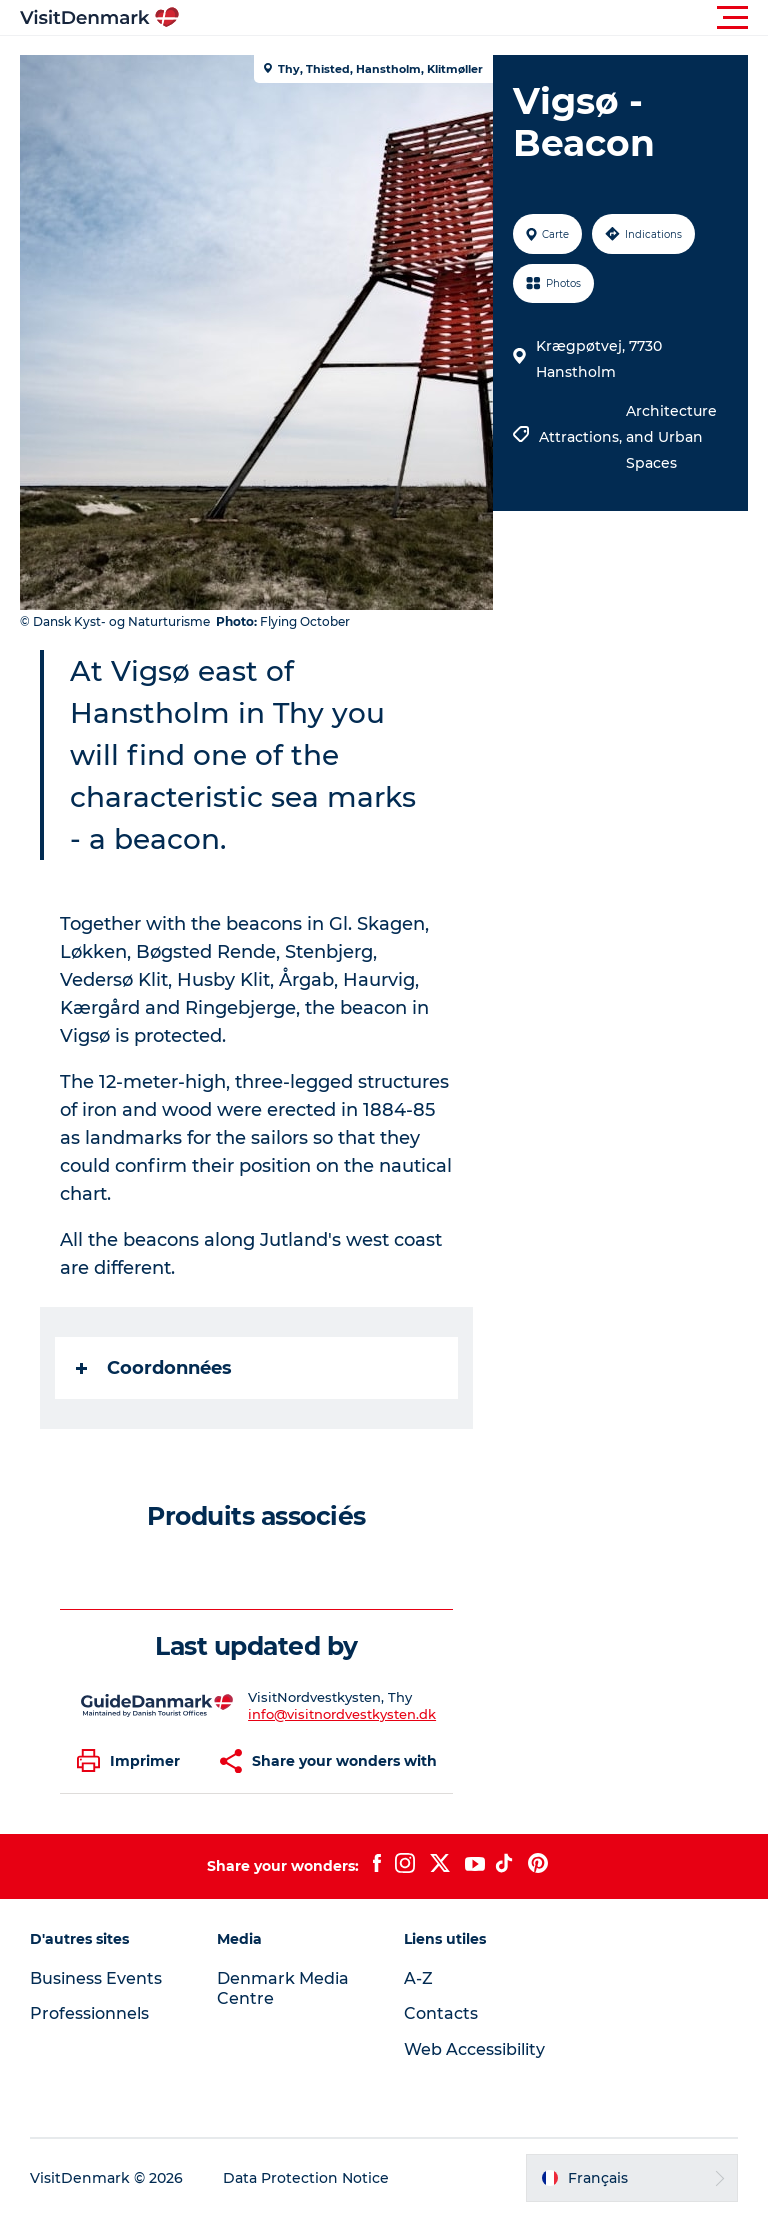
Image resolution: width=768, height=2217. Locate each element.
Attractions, (582, 437)
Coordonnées (154, 1368)
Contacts (441, 2013)
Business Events (96, 1978)
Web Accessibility (474, 2049)
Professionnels (89, 2013)
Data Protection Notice (306, 2178)
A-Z (418, 1978)
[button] (474, 18)
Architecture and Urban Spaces (671, 437)
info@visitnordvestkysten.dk (342, 1714)
